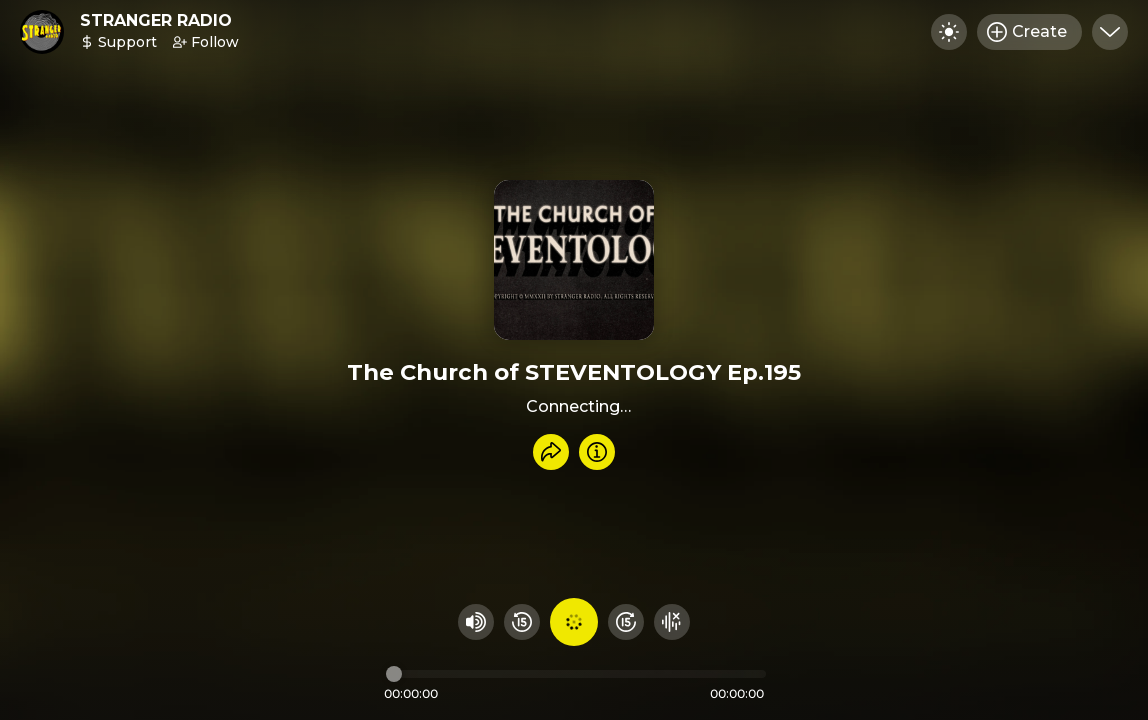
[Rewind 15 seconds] (522, 622)
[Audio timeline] (576, 674)
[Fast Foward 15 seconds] (626, 622)
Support (118, 42)
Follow (206, 42)
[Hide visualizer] (672, 622)
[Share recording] (551, 452)
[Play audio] (574, 622)
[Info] (597, 452)
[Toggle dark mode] (949, 32)
